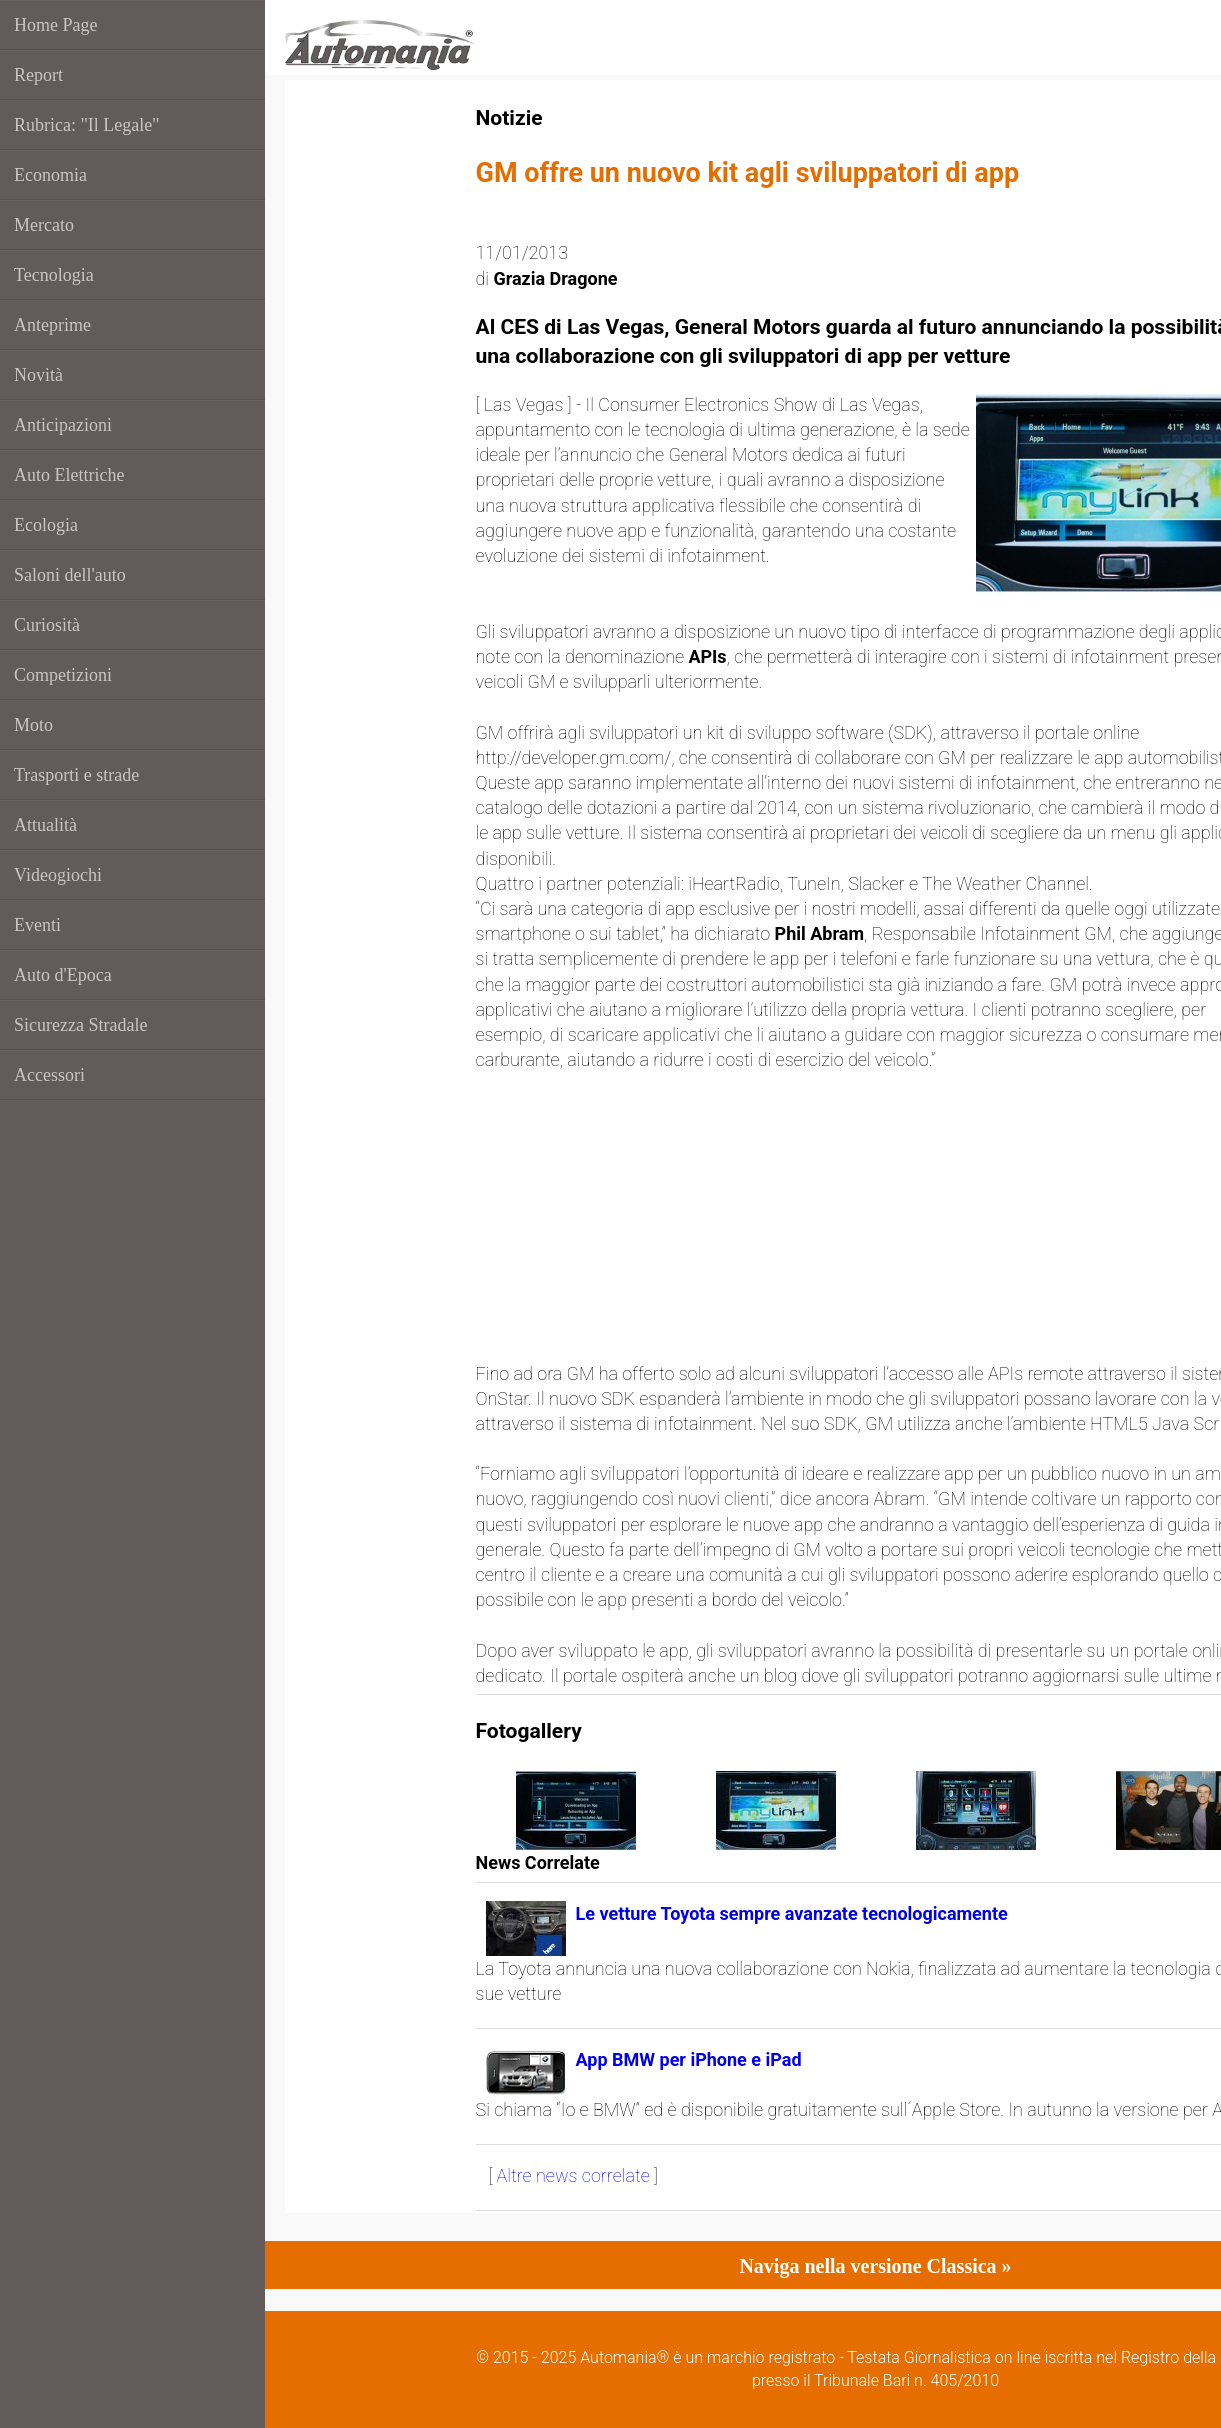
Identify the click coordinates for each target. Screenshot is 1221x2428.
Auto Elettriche (69, 475)
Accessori (49, 1075)
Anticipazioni (63, 425)
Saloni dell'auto (70, 575)
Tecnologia (54, 275)
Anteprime (52, 325)
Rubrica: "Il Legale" (87, 125)
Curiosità (47, 625)
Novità (38, 375)
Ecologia (46, 525)
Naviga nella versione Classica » (875, 2266)
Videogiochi (58, 875)
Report (38, 75)
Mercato (44, 225)
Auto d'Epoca (63, 975)
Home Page (55, 25)
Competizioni (63, 675)
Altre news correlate (573, 2175)
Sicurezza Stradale (80, 1025)
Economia (50, 175)
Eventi (37, 925)
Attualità (45, 825)
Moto (33, 725)
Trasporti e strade (76, 775)
